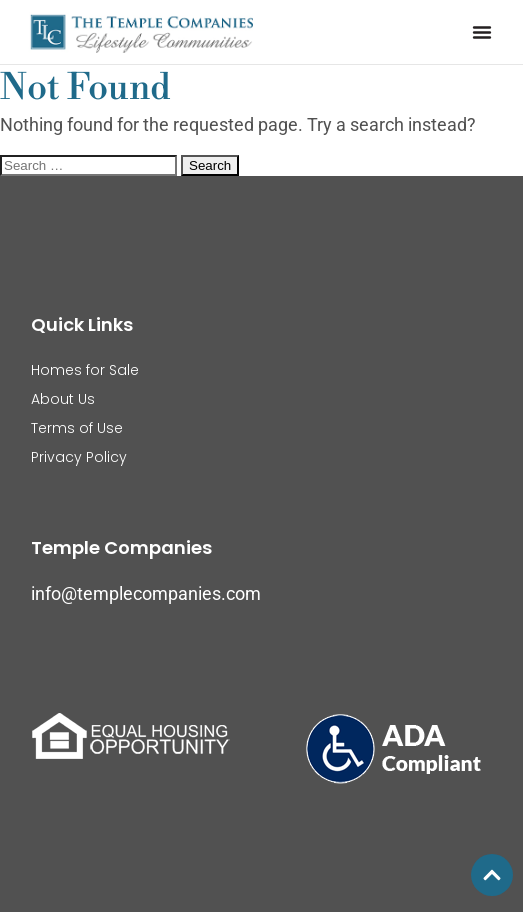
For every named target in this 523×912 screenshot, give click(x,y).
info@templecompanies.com (146, 593)
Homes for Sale (85, 370)
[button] (482, 32)
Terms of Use (77, 428)
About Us (63, 399)
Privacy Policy (79, 457)
